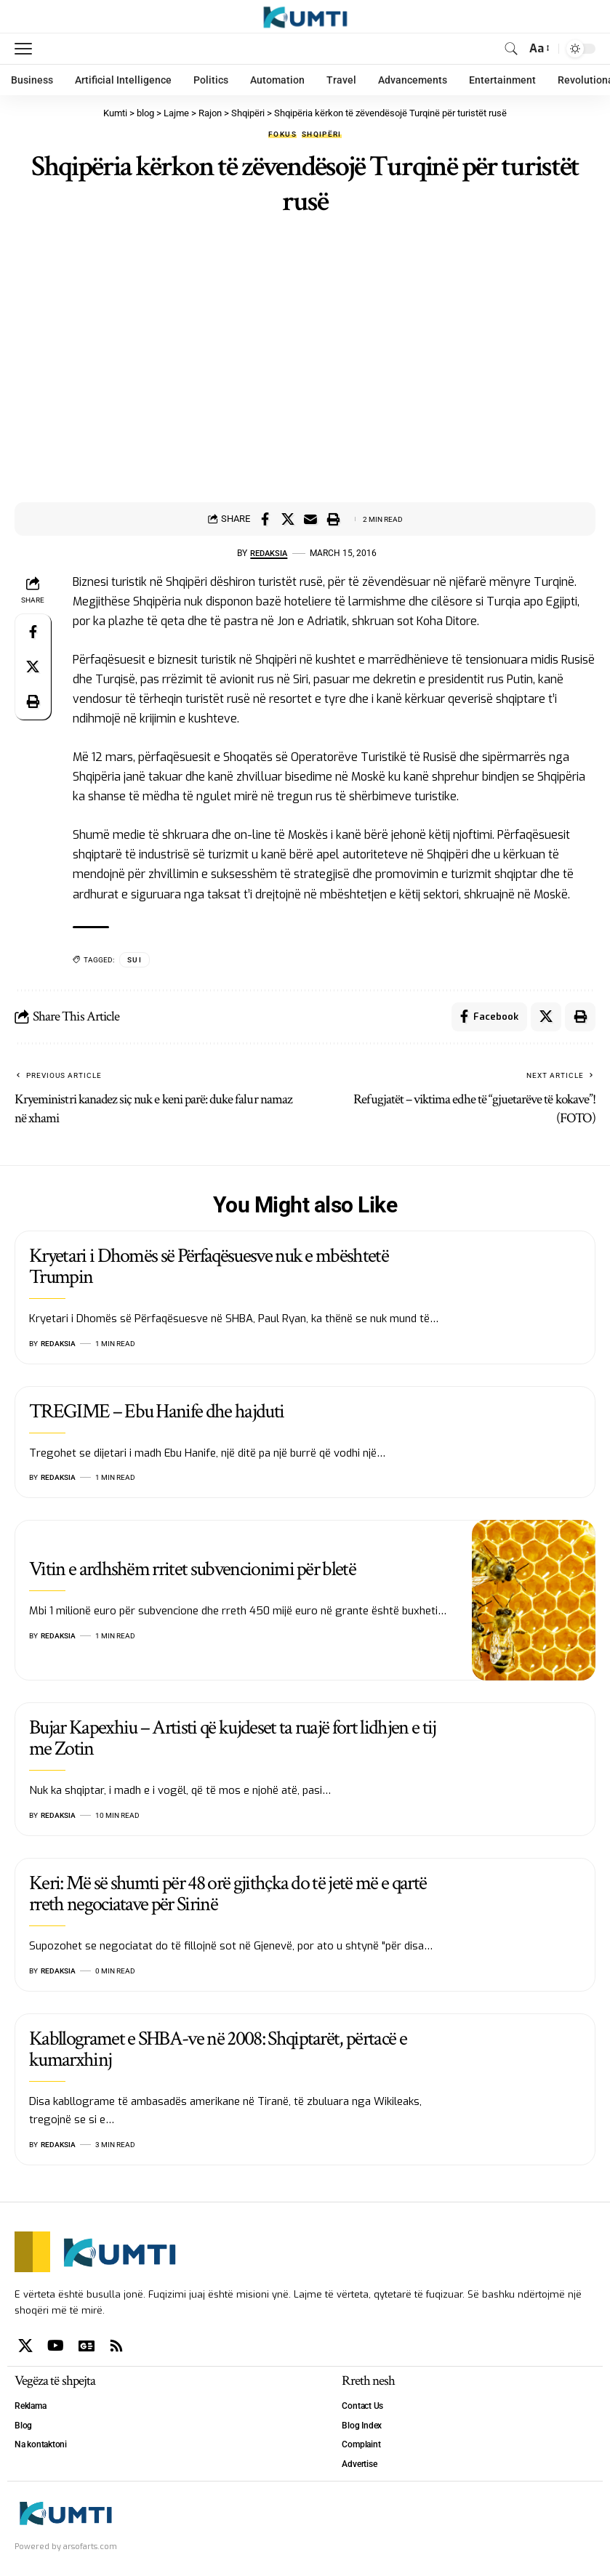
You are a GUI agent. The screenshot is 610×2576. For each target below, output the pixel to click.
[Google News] (86, 2345)
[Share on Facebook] (265, 519)
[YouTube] (56, 2345)
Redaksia (268, 553)
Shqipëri (322, 134)
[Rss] (116, 2345)
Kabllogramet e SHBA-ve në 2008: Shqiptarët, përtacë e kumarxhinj (217, 2049)
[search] (511, 48)
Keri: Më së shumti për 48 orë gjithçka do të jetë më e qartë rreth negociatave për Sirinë (227, 1893)
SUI (134, 960)
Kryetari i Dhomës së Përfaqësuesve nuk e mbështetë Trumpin (208, 1266)
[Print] (333, 519)
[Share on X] (288, 519)
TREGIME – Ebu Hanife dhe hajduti (156, 1411)
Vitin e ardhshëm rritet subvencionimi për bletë (192, 1568)
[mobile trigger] (27, 48)
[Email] (310, 519)
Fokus (282, 134)
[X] (25, 2345)
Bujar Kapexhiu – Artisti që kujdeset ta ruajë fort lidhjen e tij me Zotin (232, 1738)
